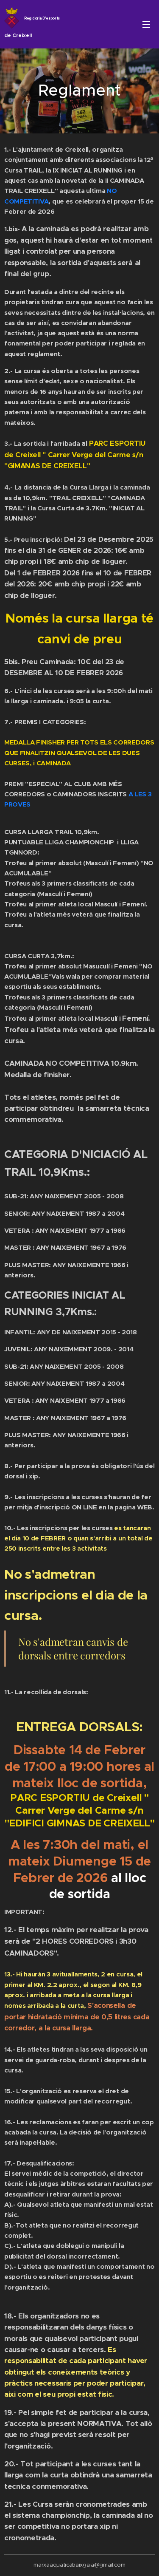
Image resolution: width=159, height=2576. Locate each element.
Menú (146, 24)
